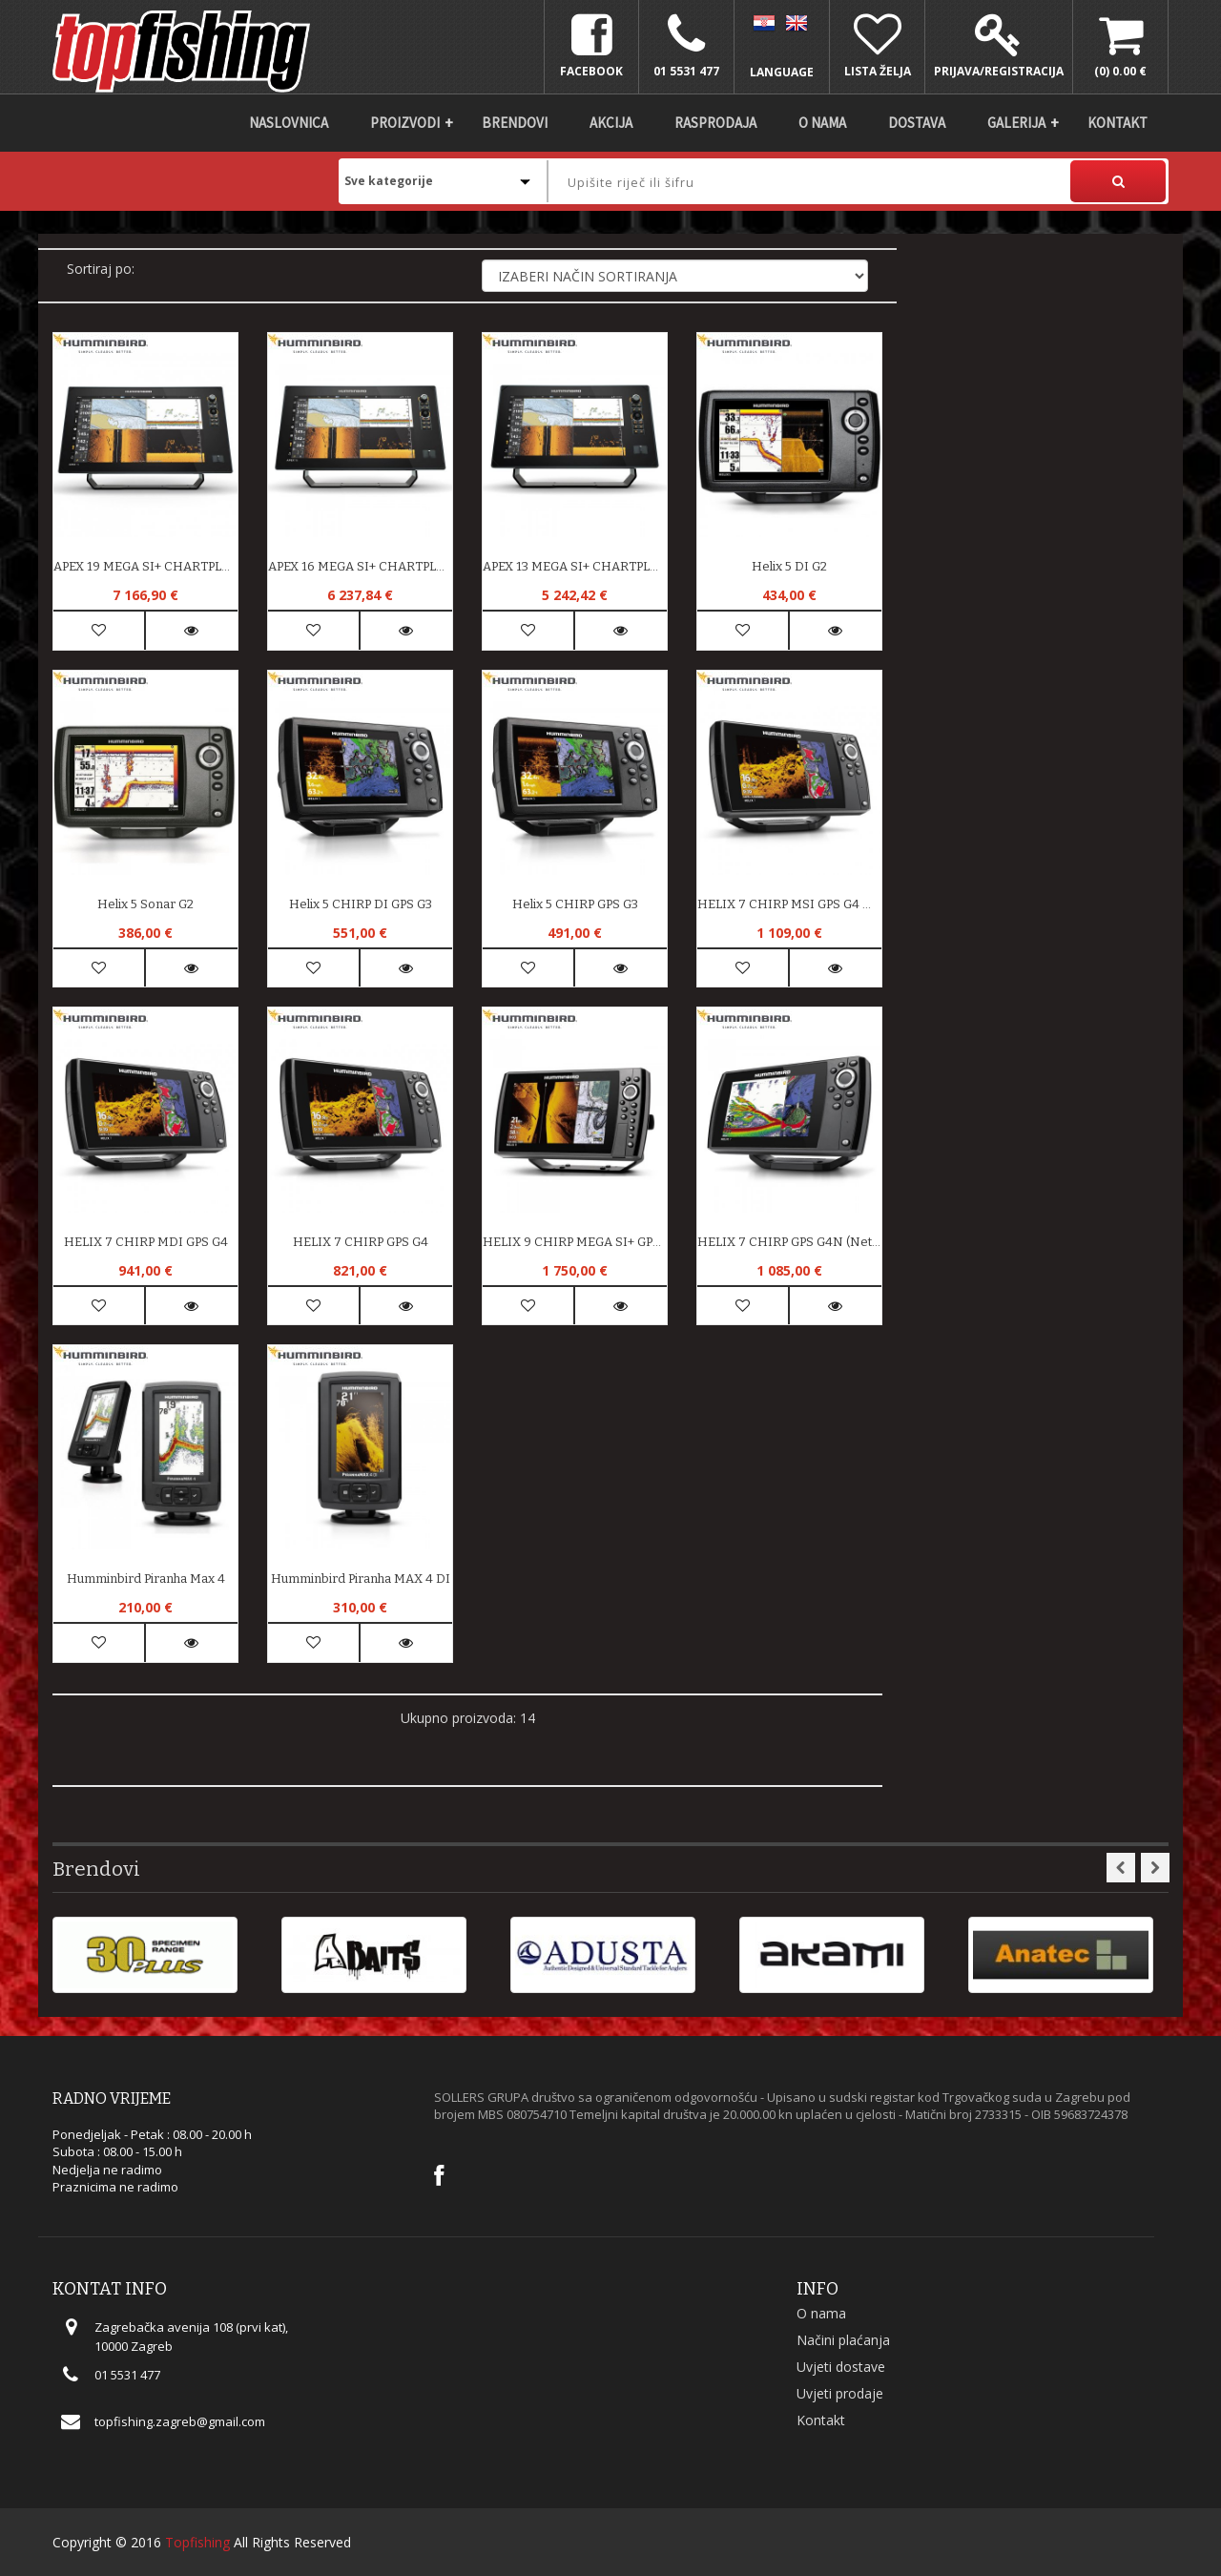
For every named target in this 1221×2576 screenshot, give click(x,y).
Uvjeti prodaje (840, 2393)
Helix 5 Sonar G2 (145, 904)
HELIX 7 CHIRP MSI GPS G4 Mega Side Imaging (789, 904)
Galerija (1016, 123)
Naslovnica (288, 123)
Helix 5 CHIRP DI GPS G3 (360, 904)
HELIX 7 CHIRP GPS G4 (360, 1242)
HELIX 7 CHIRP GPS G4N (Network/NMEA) (789, 1242)
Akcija (611, 123)
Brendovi (515, 123)
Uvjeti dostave (841, 2367)
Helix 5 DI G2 (789, 566)
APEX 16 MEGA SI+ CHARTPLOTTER (360, 566)
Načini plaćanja (843, 2340)
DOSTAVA (916, 123)
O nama (822, 123)
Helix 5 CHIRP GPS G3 (575, 904)
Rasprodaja (715, 123)
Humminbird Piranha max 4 (146, 1578)
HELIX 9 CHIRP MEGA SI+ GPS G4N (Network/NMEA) (575, 1242)
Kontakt (1117, 123)
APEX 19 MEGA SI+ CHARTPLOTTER (145, 566)
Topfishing (197, 2542)
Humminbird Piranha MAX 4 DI (360, 1578)
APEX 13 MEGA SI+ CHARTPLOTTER (575, 566)
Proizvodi (405, 123)
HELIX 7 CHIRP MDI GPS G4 (146, 1242)
